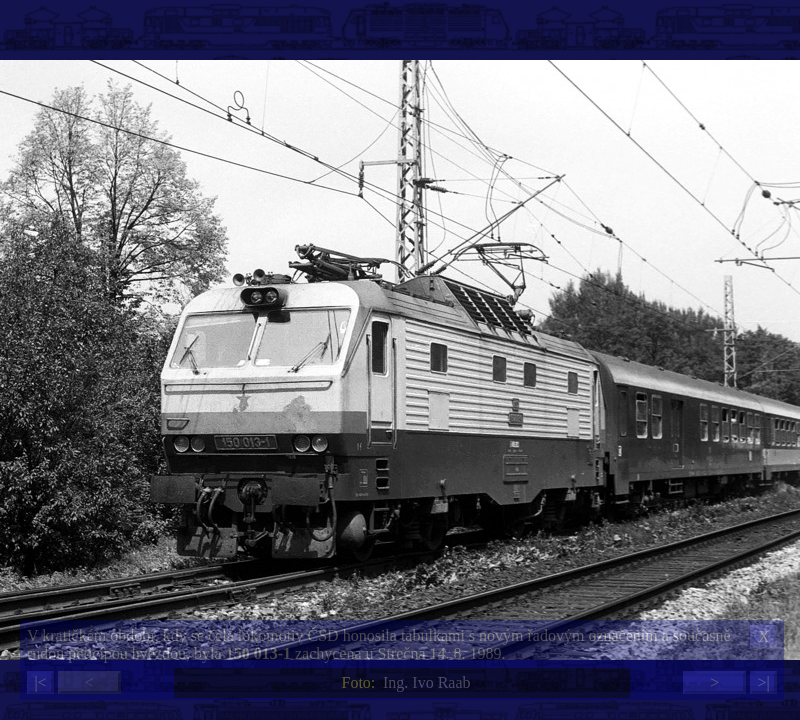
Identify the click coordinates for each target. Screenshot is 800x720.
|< (40, 682)
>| (763, 682)
